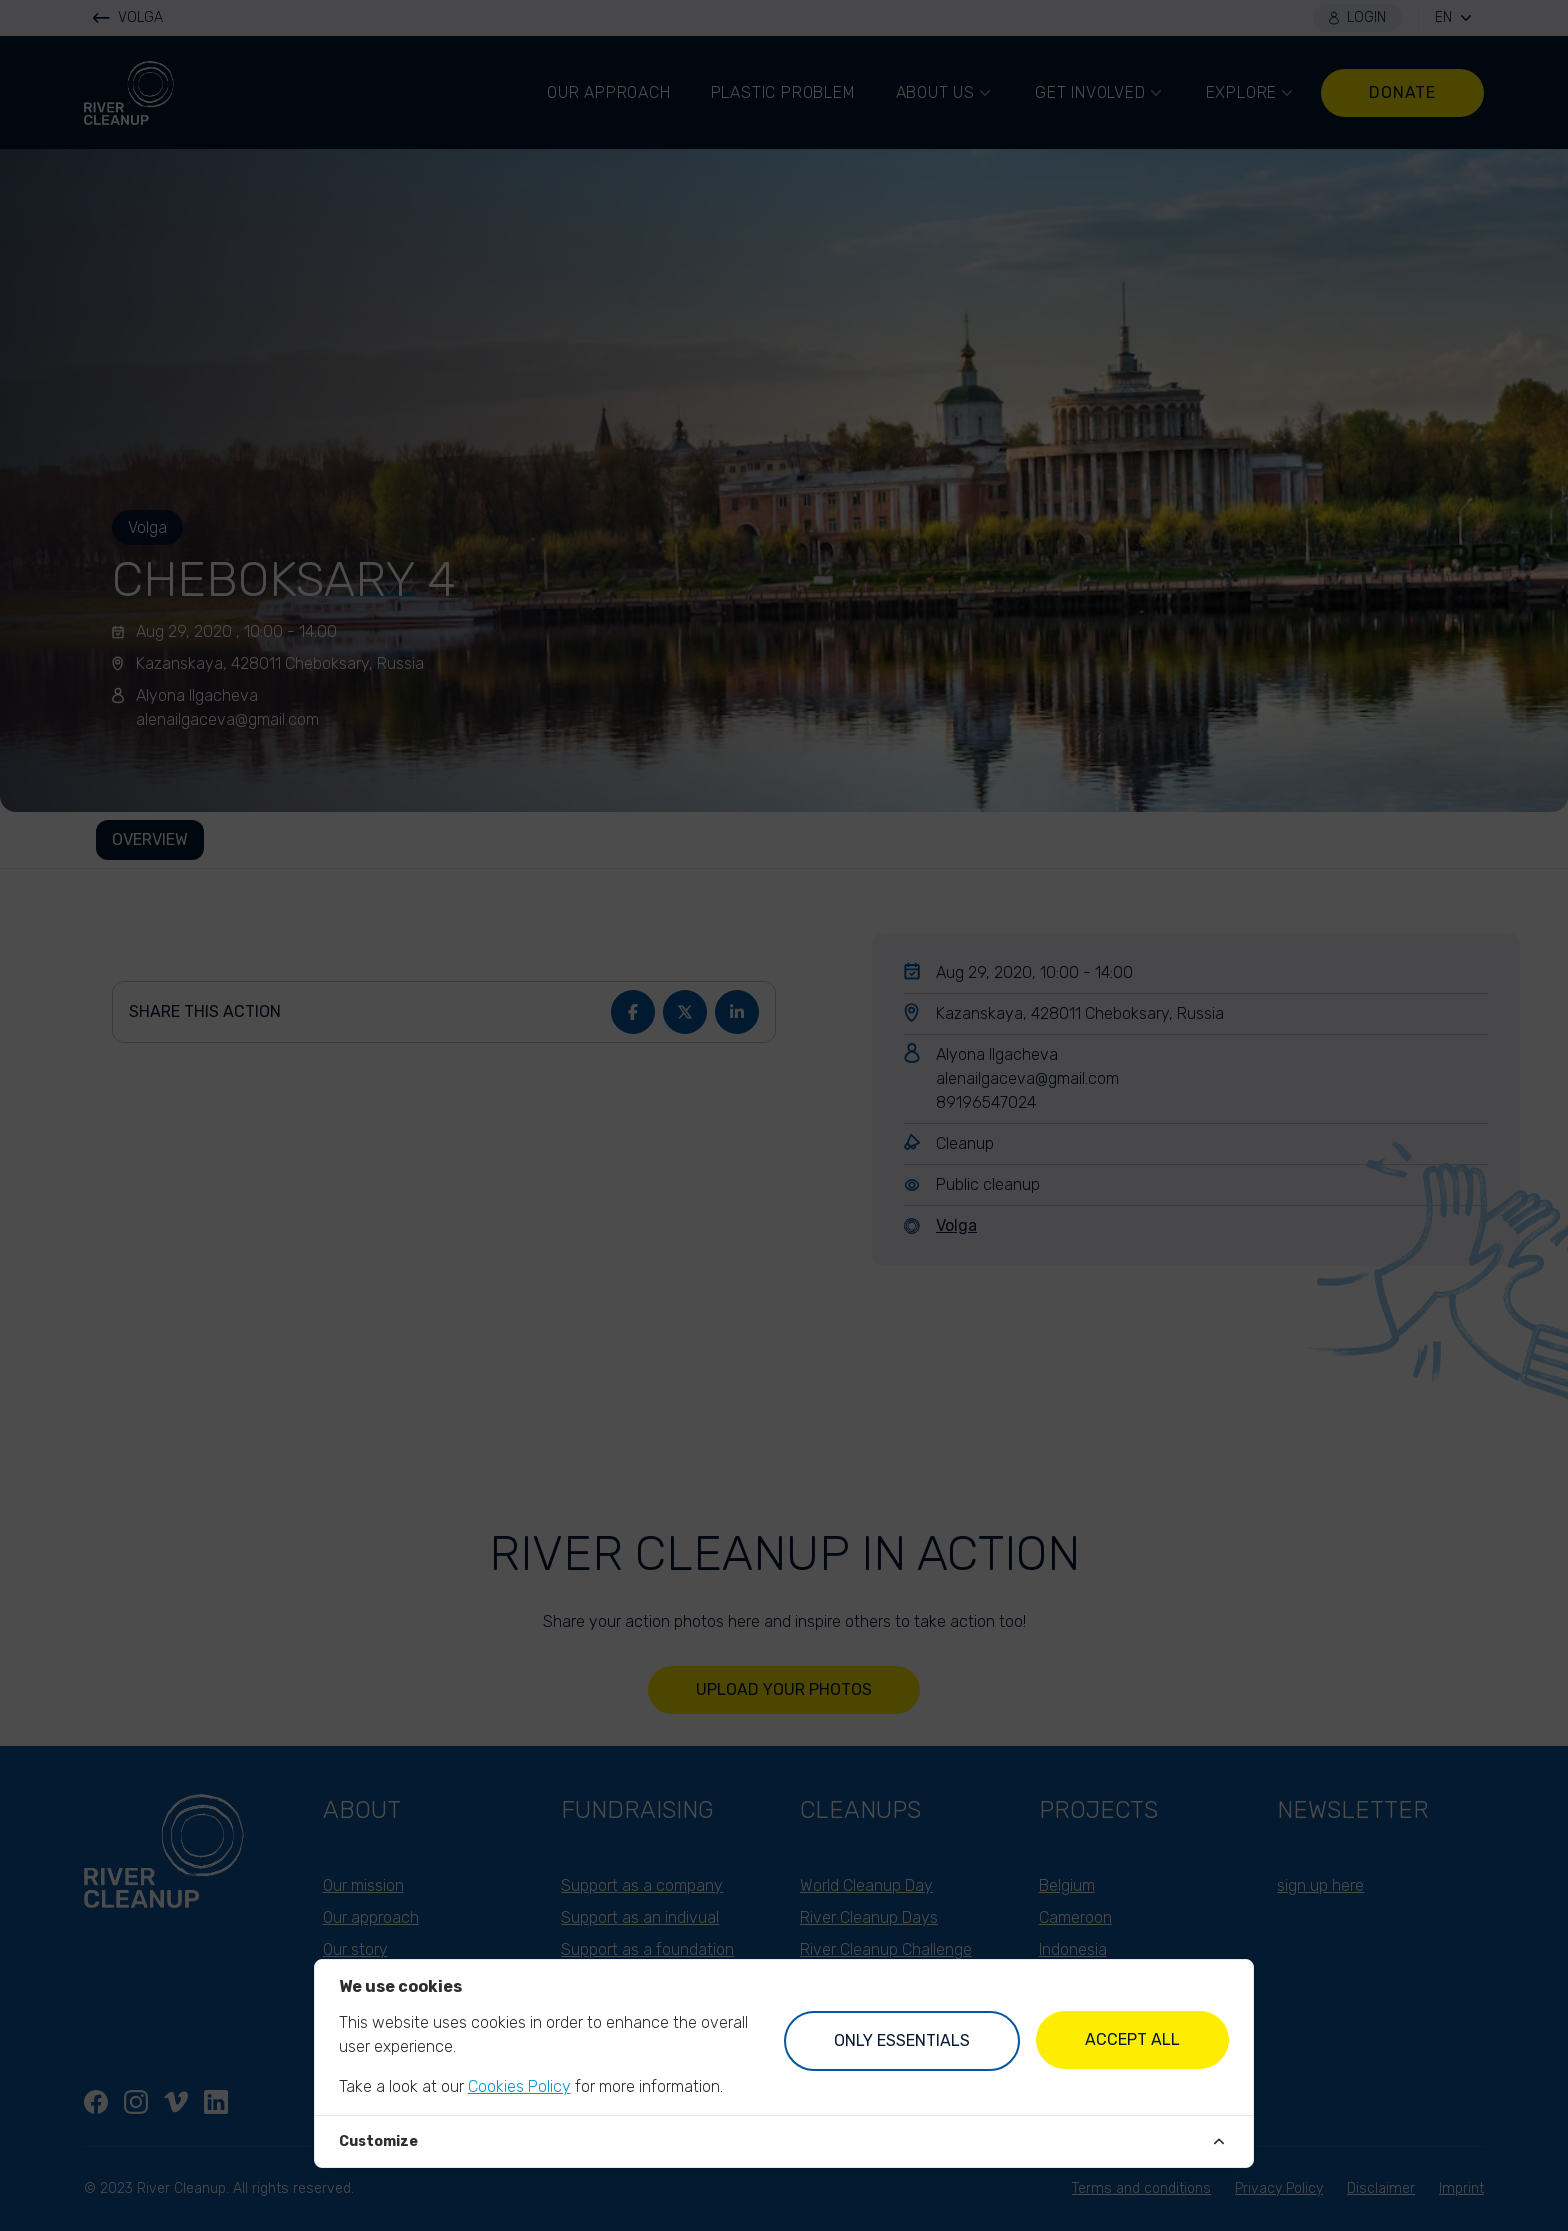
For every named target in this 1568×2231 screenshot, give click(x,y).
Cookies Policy (519, 2086)
